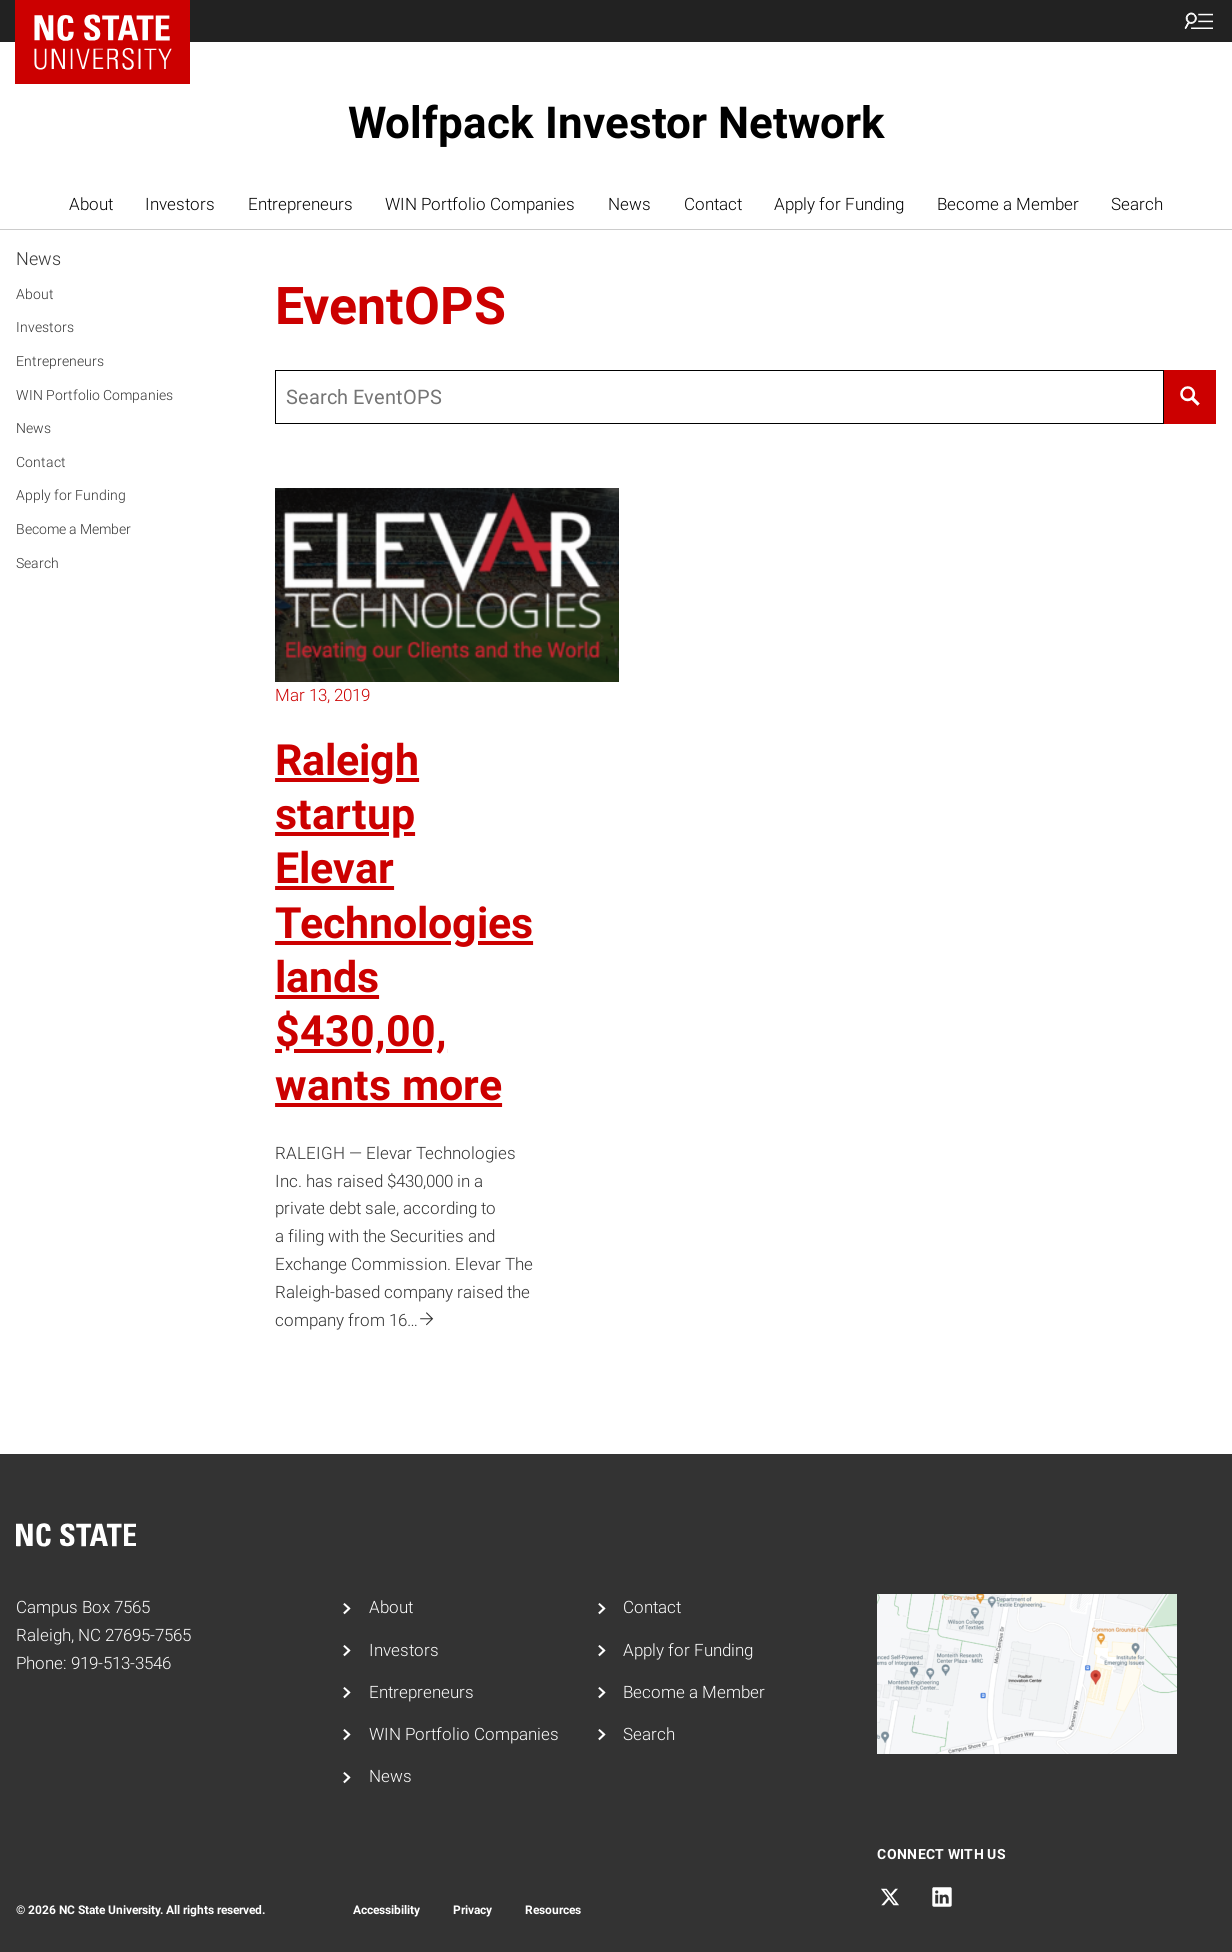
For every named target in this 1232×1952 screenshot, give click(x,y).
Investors (180, 204)
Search (1137, 204)
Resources (553, 1910)
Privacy (472, 1910)
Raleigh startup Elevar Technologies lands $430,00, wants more (404, 923)
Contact (713, 204)
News (629, 204)
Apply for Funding (839, 204)
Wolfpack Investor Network (616, 123)
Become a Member (1008, 204)
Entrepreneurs (300, 204)
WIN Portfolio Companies (480, 204)
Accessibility (386, 1910)
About (91, 204)
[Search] (1190, 397)
